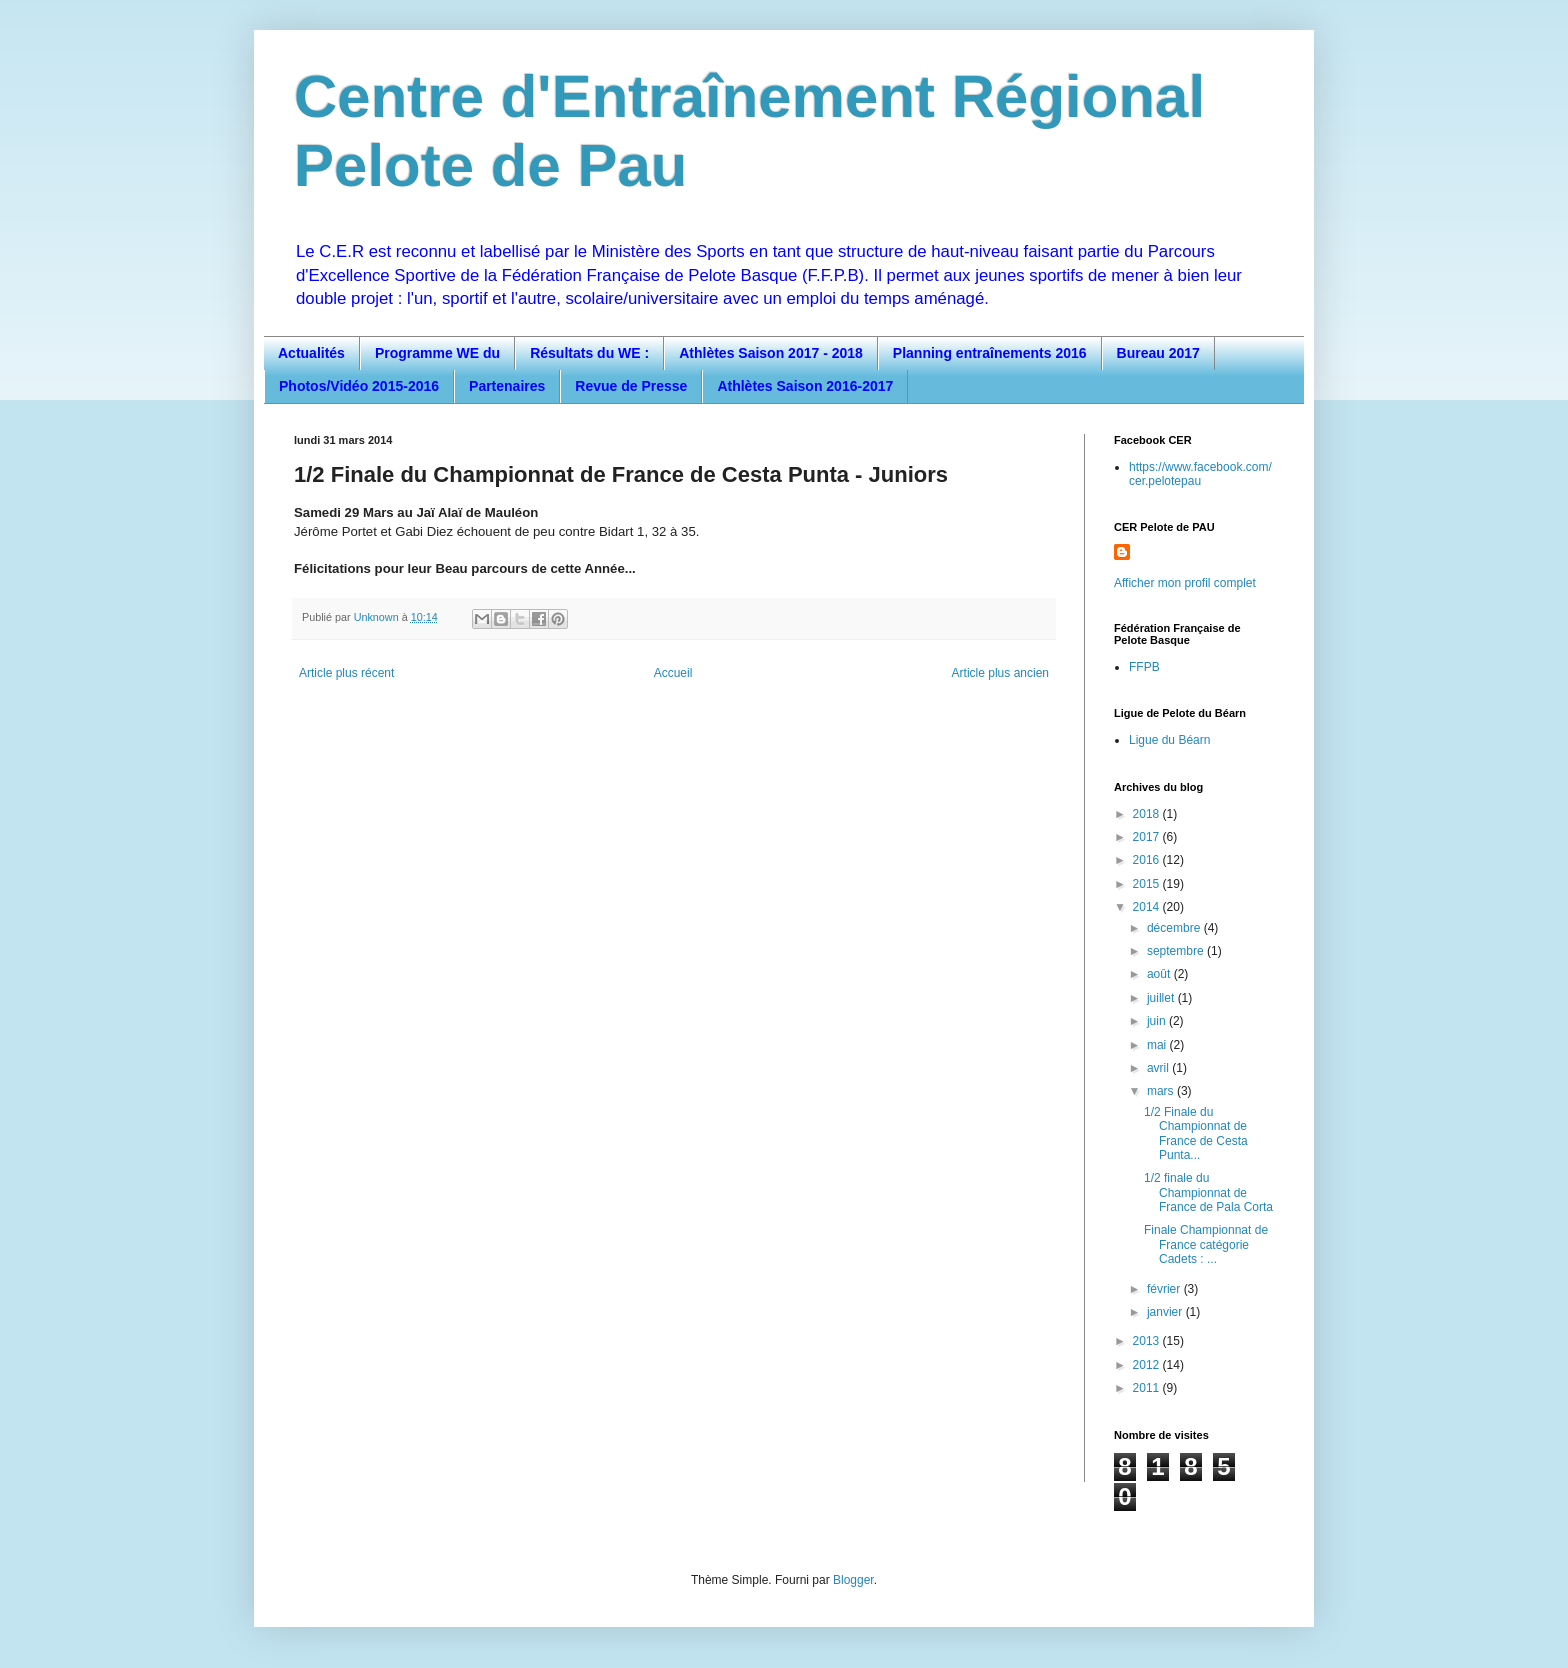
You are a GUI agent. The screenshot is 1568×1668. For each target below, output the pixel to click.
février (1165, 1289)
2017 (1148, 837)
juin (1158, 1021)
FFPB (1144, 667)
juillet (1162, 998)
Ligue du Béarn (1169, 740)
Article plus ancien (1000, 673)
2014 (1148, 907)
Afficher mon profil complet (1185, 583)
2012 (1148, 1365)
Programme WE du (437, 353)
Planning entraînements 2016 (990, 353)
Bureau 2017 (1158, 353)
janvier (1166, 1312)
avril (1159, 1068)
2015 (1148, 884)
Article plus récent (346, 673)
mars (1162, 1091)
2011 (1148, 1388)
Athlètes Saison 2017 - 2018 (771, 353)
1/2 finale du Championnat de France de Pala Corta (1208, 1192)
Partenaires (507, 386)
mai (1158, 1045)
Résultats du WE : (589, 353)
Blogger (853, 1580)
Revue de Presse (631, 386)
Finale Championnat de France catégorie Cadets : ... (1206, 1244)
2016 (1148, 860)
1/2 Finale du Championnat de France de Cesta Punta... (1196, 1133)
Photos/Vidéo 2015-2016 (359, 386)
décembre (1175, 928)
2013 (1148, 1341)
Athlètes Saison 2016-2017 (805, 386)
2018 (1148, 814)
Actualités (311, 353)
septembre (1177, 951)
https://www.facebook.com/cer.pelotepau (1200, 474)
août (1160, 974)
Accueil (673, 673)
